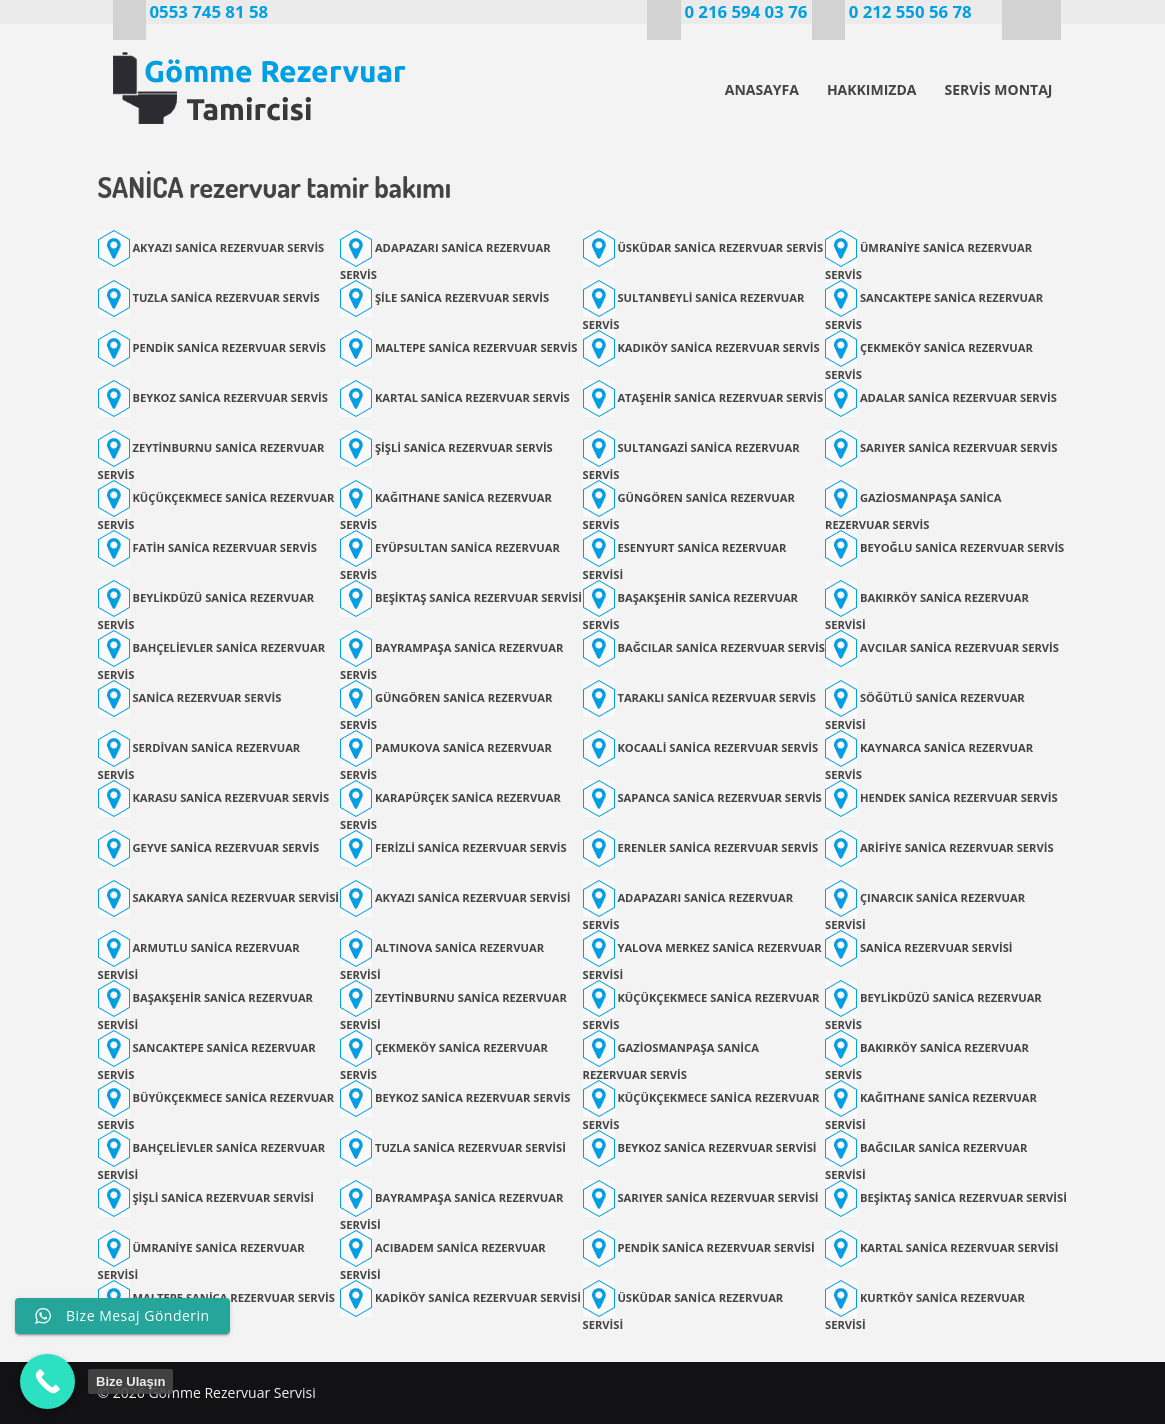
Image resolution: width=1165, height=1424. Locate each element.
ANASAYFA (762, 89)
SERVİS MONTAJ (998, 89)
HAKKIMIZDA (872, 89)
